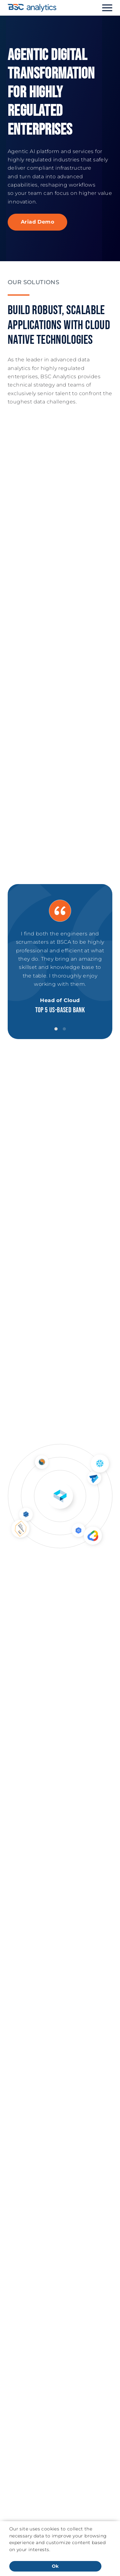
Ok (55, 2566)
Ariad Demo (37, 222)
